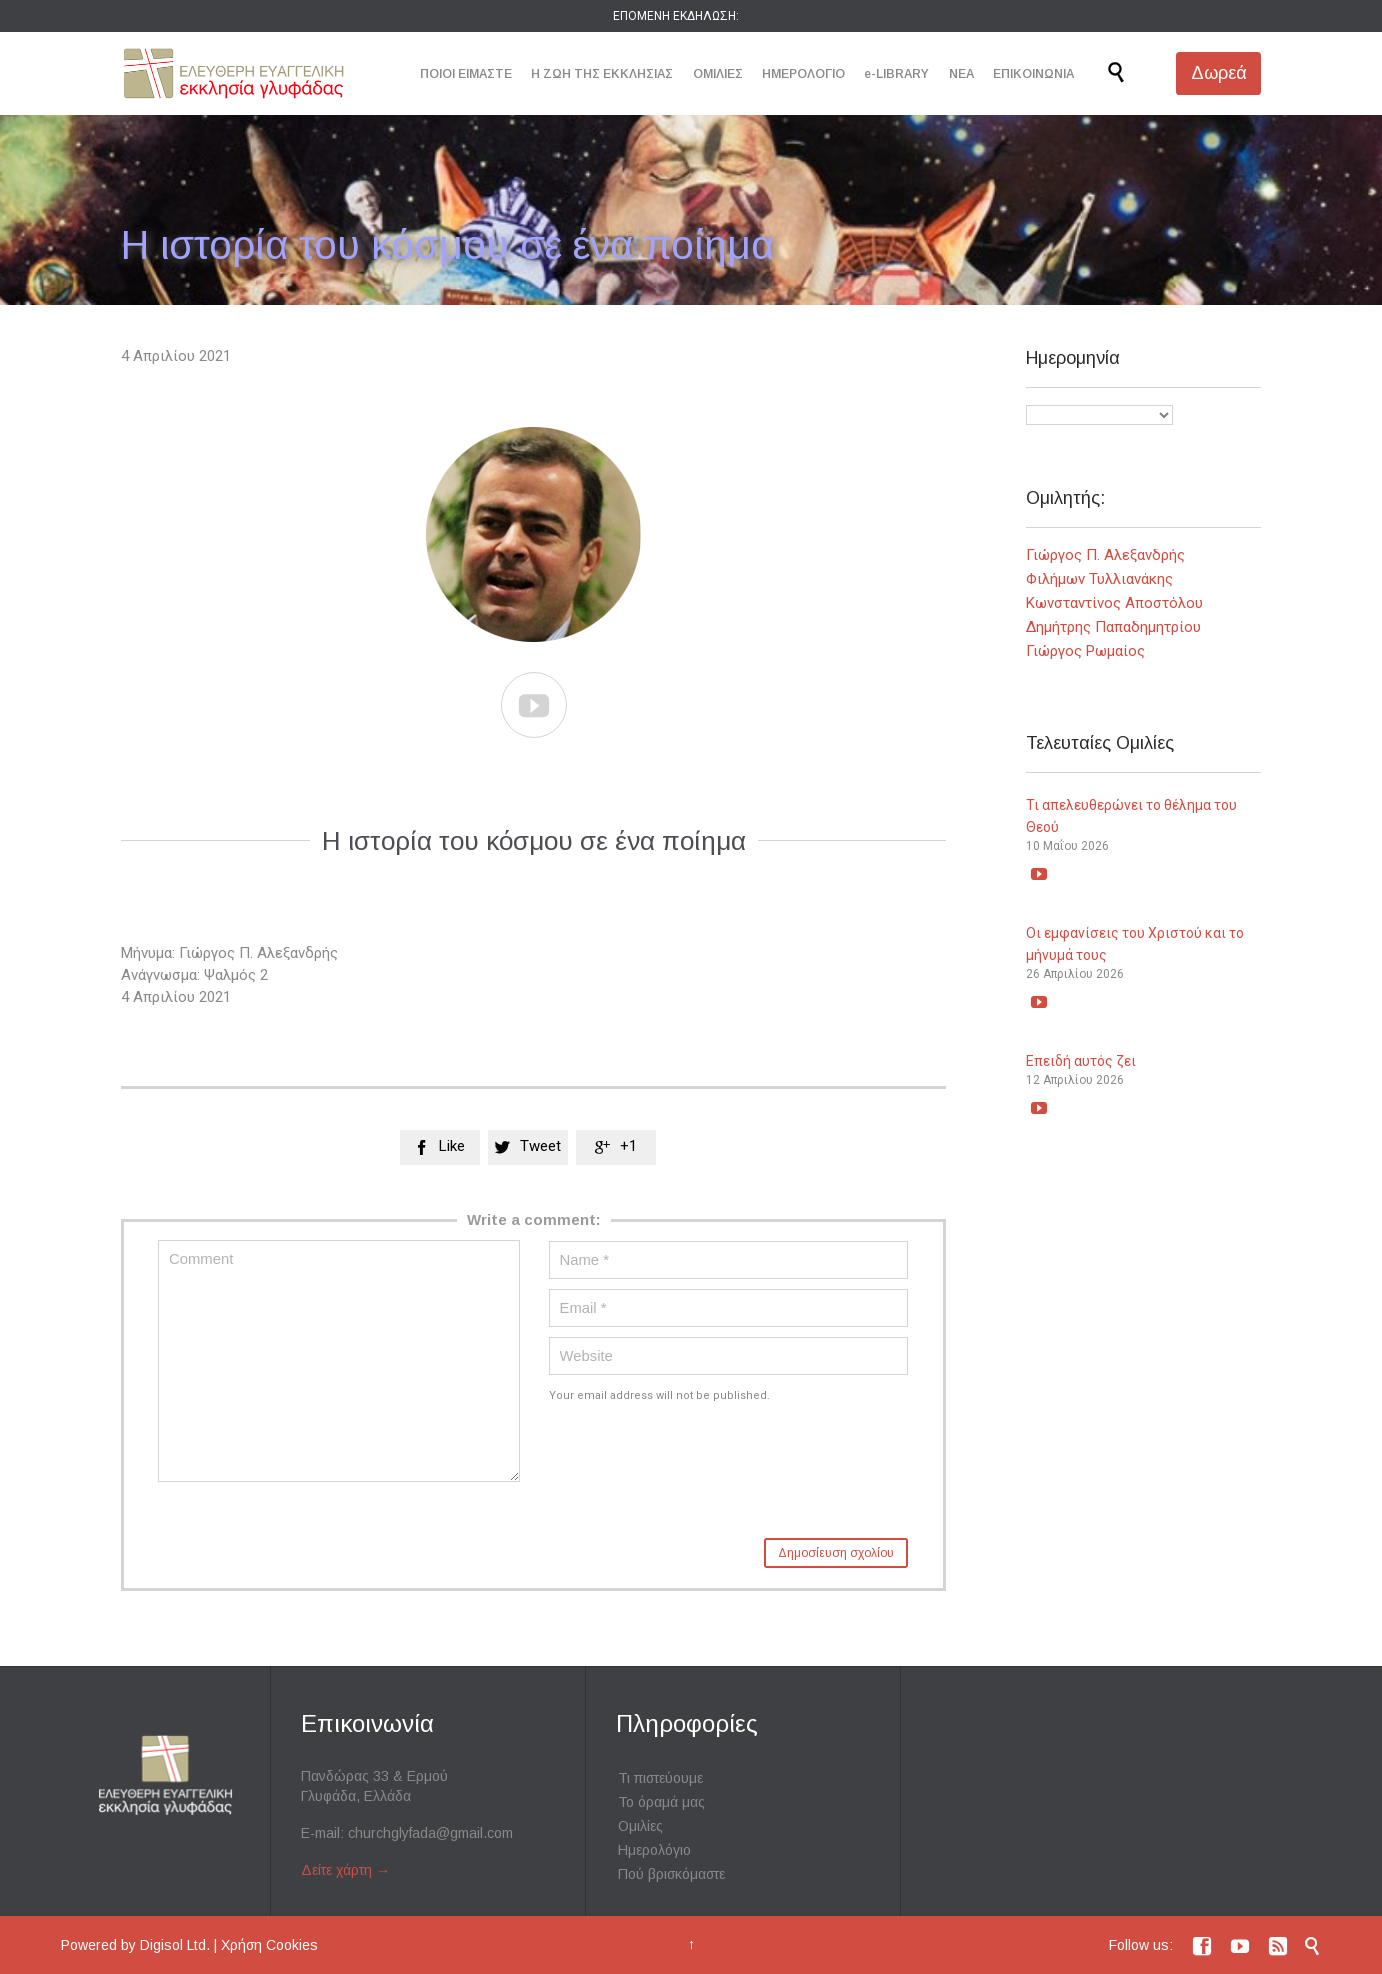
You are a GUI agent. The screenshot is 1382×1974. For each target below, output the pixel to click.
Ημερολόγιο (654, 1850)
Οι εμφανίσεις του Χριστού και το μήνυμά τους (1135, 944)
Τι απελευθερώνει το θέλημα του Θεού (1131, 816)
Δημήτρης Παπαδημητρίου (1113, 627)
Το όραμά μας (661, 1802)
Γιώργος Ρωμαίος (1085, 651)
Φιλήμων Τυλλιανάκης (1099, 579)
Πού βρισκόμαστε (671, 1874)
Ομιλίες (640, 1826)
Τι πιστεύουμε (660, 1778)
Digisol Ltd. (175, 1945)
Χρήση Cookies (269, 1945)
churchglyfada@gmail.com (430, 1833)
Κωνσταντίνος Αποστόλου (1114, 603)
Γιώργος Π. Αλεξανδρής (1105, 555)
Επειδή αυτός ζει (1081, 1061)
